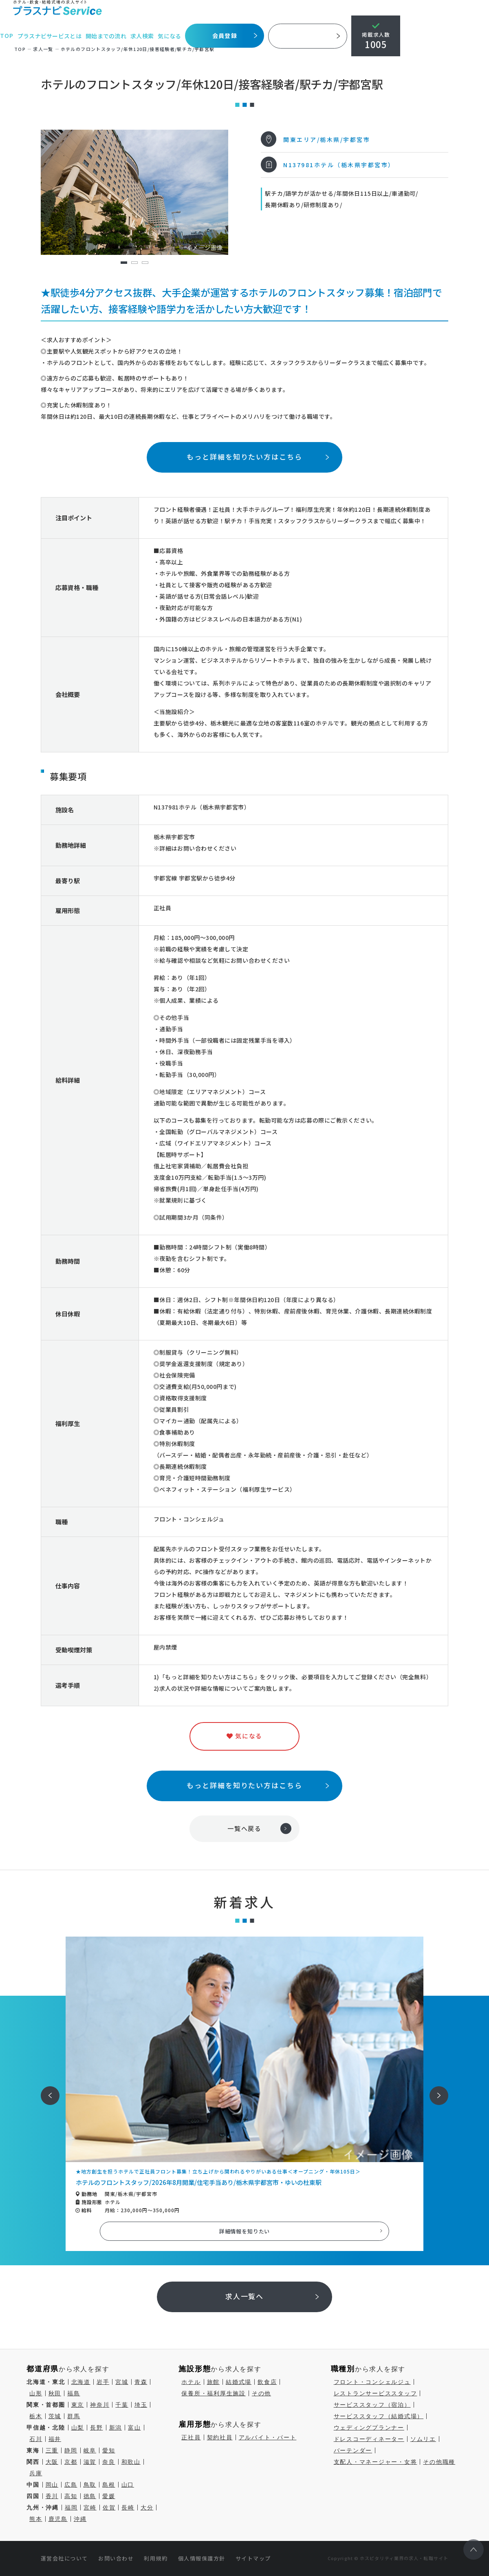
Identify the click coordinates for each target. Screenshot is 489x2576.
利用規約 (155, 2558)
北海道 (80, 2382)
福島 (73, 2393)
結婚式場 (238, 2382)
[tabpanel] (134, 192)
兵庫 (35, 2473)
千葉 (121, 2404)
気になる (170, 36)
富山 (134, 2427)
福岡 (71, 2507)
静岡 (70, 2450)
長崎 (127, 2507)
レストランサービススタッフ (375, 2393)
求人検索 (143, 36)
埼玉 (141, 2404)
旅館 (213, 2382)
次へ (434, 2090)
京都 (70, 2462)
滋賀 (90, 2462)
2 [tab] (134, 263)
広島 (70, 2484)
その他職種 (439, 2462)
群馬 (73, 2416)
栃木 (35, 2416)
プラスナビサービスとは (50, 36)
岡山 (52, 2484)
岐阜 (90, 2450)
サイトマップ (253, 2558)
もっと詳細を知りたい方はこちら (244, 456)
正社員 (190, 2437)
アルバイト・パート (268, 2437)
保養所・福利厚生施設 (213, 2393)
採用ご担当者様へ (309, 36)
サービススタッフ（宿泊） (372, 2404)
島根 (108, 2484)
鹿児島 (58, 2519)
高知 (70, 2496)
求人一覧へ (244, 2296)
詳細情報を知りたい (244, 2231)
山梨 (77, 2427)
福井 (55, 2439)
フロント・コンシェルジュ (372, 2382)
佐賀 (109, 2507)
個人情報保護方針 (201, 2558)
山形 (35, 2393)
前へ (46, 2090)
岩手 (103, 2382)
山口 (127, 2484)
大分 (147, 2507)
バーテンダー (353, 2450)
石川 (35, 2439)
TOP (7, 36)
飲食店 (267, 2382)
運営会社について (64, 2558)
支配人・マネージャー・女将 (375, 2462)
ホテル (190, 2382)
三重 (52, 2450)
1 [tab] (123, 263)
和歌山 (131, 2462)
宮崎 (90, 2507)
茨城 (55, 2416)
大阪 (52, 2462)
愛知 (108, 2450)
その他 (261, 2393)
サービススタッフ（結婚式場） (379, 2416)
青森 (141, 2382)
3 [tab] (144, 263)
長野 (96, 2427)
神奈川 (99, 2404)
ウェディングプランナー (369, 2427)
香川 (52, 2496)
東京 (77, 2404)
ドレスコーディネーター (369, 2439)
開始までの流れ (107, 36)
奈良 (108, 2462)
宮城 (121, 2382)
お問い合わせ (116, 2558)
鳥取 (90, 2484)
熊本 (35, 2519)
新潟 (115, 2427)
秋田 (55, 2393)
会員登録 (226, 35)
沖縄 (80, 2519)
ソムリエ (423, 2439)
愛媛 (108, 2496)
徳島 (90, 2496)
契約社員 (220, 2437)
